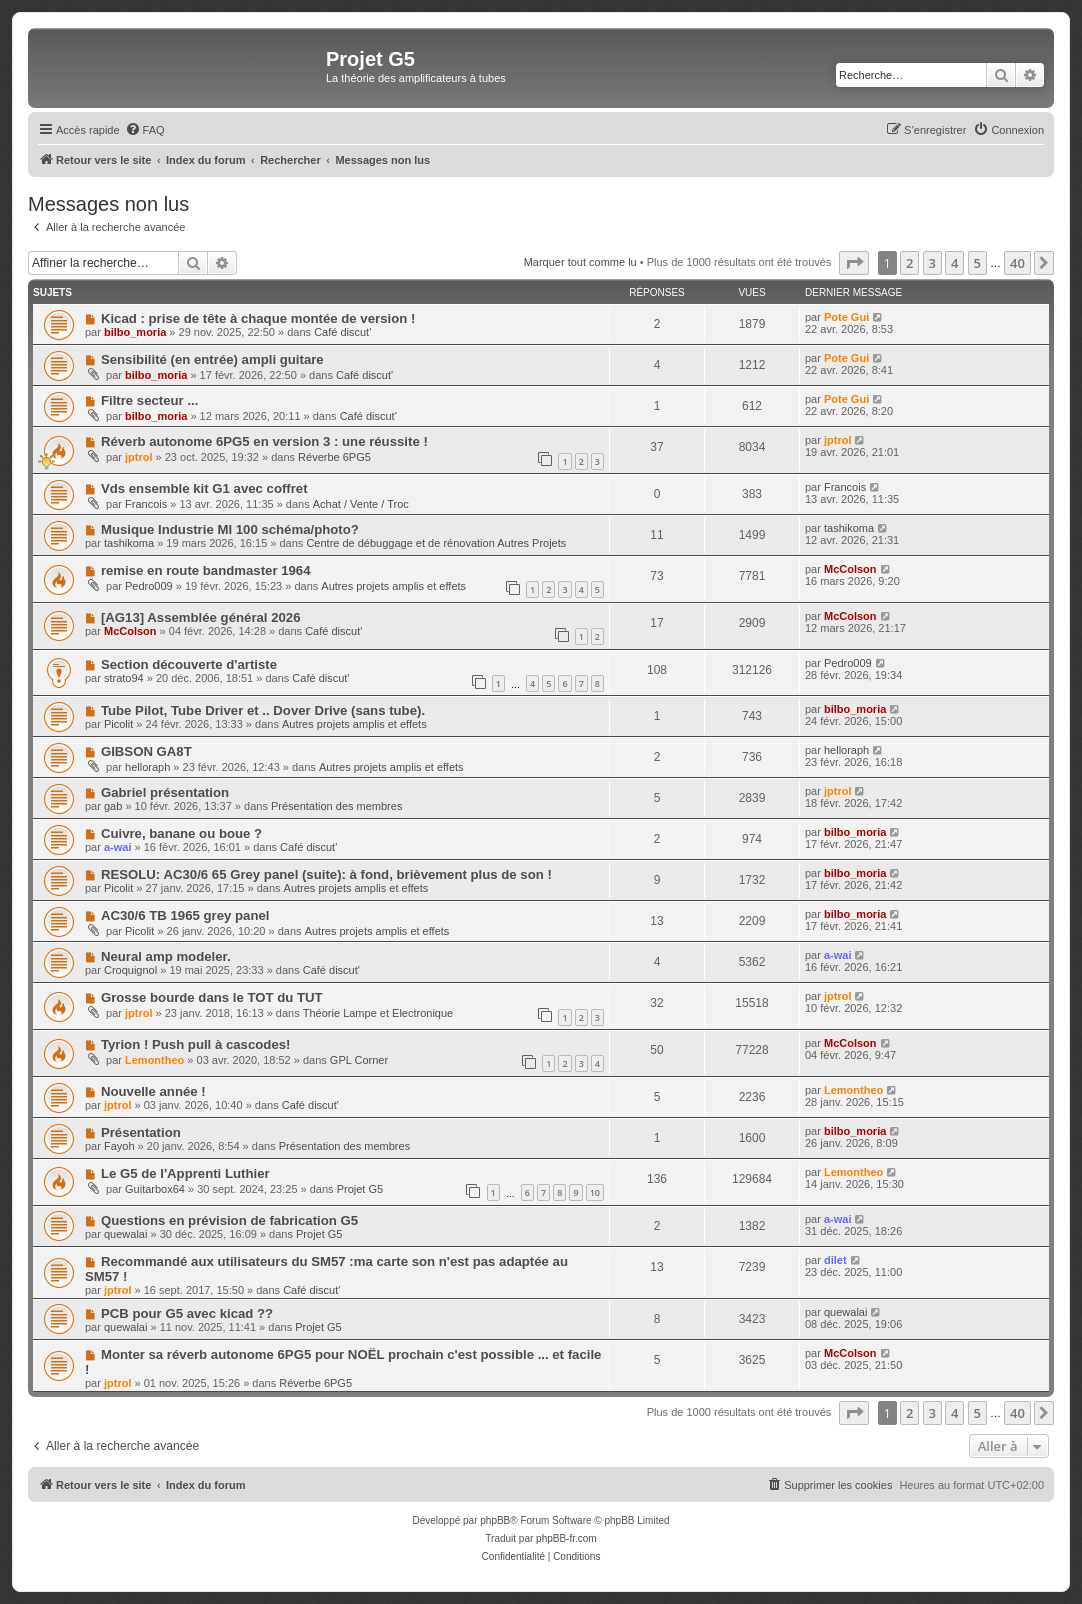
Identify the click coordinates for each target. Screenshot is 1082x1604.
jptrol (139, 457)
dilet (835, 1260)
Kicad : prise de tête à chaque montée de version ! (258, 318)
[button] (854, 263)
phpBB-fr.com (566, 1538)
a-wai (118, 847)
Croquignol (130, 970)
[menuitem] (145, 130)
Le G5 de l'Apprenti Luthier (185, 1173)
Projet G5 (360, 1189)
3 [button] (932, 263)
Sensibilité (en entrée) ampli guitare (212, 359)
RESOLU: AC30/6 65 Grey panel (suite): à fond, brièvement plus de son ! (326, 874)
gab (113, 806)
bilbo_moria (135, 332)
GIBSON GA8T (146, 751)
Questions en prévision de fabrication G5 (229, 1220)
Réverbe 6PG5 (334, 457)
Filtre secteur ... (149, 400)
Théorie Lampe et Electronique (378, 1013)
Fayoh (119, 1146)
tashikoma (129, 543)
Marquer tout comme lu (580, 262)
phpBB (495, 1520)
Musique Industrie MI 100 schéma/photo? (230, 529)
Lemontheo (154, 1060)
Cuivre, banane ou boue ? (181, 833)
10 (595, 1192)
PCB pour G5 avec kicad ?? (187, 1313)
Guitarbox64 (155, 1189)
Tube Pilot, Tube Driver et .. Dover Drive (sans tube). (263, 710)
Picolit (118, 724)
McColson (850, 569)
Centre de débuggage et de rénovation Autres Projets (436, 543)
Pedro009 (149, 586)
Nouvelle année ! (153, 1091)
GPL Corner (359, 1060)
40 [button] (1017, 263)
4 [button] (954, 263)
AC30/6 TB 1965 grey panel (185, 915)
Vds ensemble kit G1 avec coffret (204, 488)
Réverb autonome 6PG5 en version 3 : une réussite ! (264, 441)
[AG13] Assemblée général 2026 (201, 617)
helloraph (147, 767)
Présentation (141, 1132)
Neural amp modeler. (166, 956)
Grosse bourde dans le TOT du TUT (212, 997)
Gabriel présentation (165, 792)
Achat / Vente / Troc (361, 504)
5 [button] (977, 263)
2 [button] (909, 263)
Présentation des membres (336, 806)
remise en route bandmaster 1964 (206, 570)
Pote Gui (846, 317)
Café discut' (342, 332)
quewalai (125, 1234)
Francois (146, 504)
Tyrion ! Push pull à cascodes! (196, 1044)
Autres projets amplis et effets (393, 586)
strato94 (124, 678)
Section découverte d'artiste (189, 664)
